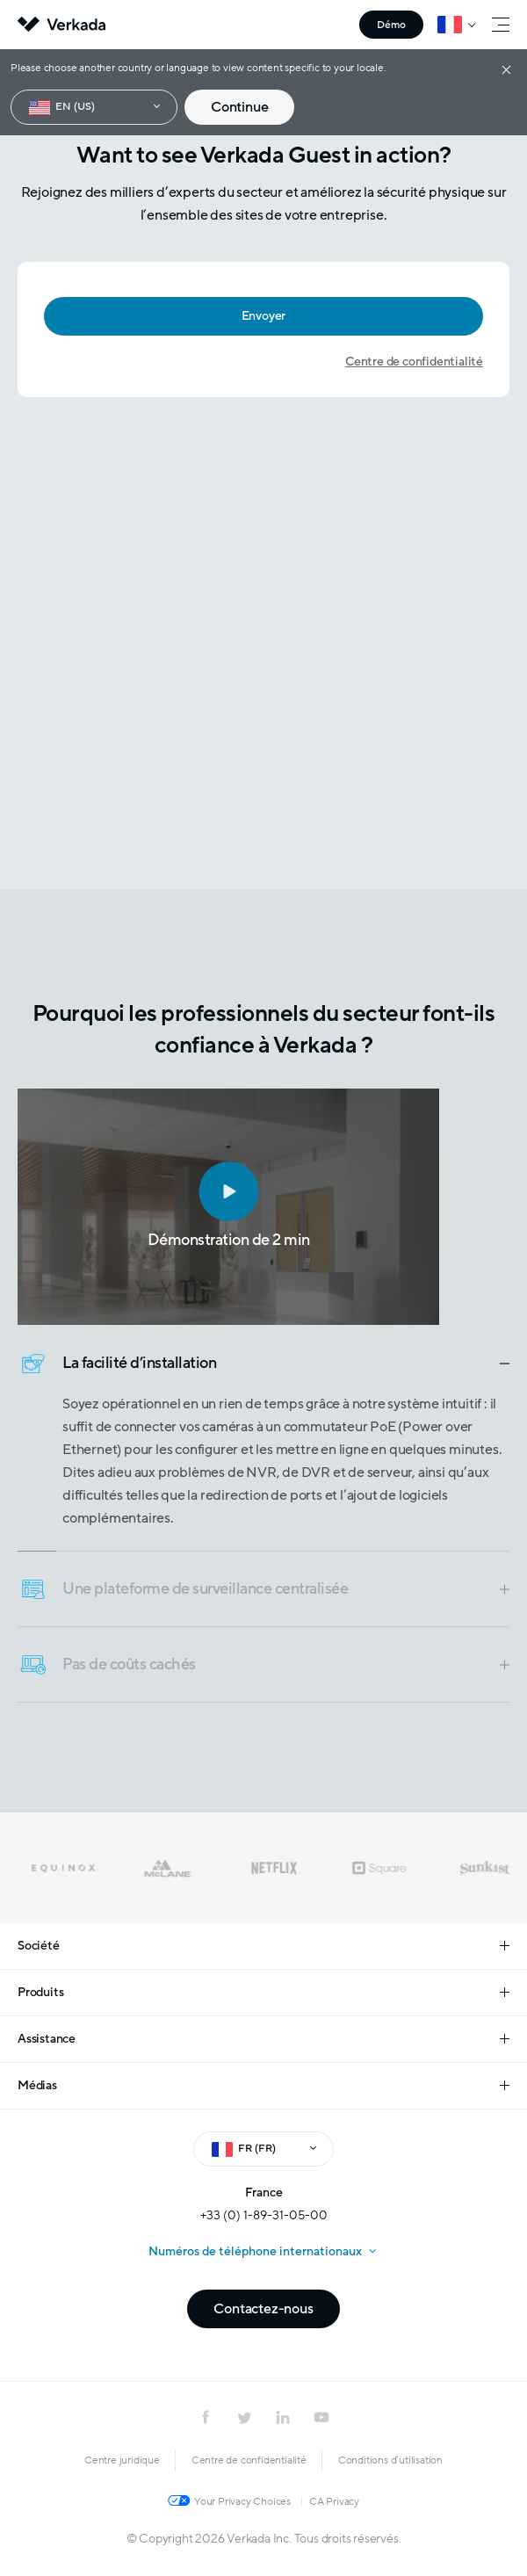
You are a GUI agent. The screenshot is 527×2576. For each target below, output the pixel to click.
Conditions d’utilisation (390, 2460)
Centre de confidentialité (414, 361)
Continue (239, 107)
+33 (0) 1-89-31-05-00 (264, 2215)
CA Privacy (334, 2501)
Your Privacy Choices (242, 2501)
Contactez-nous (263, 2309)
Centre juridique (122, 2460)
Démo (391, 25)
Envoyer (264, 316)
